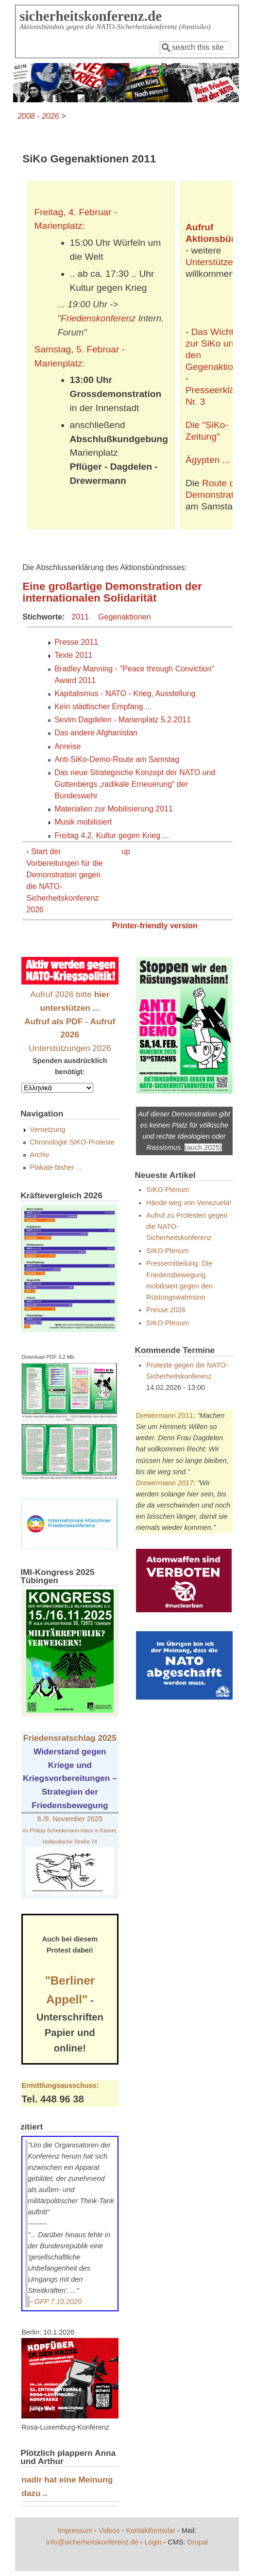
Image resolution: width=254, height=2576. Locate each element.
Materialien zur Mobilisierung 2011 (113, 809)
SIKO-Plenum (167, 1189)
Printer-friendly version (155, 926)
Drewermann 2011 (164, 1415)
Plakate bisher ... (56, 1167)
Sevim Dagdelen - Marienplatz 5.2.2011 (122, 720)
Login (153, 2542)
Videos (109, 2530)
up (125, 851)
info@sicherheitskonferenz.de (92, 2542)
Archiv (39, 1155)
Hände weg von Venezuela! (188, 1203)
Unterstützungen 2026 (70, 1048)
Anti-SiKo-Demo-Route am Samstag (116, 759)
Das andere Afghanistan (95, 733)
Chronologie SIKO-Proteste (72, 1142)
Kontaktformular (150, 2530)
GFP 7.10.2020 (58, 2302)
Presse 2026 (166, 1310)
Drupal (197, 2542)
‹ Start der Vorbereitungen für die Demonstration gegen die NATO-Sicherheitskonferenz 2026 (64, 880)
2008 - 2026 (38, 116)
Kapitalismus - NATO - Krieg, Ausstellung (124, 693)
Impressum (75, 2530)
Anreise (67, 746)
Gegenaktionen (124, 617)
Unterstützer (211, 262)
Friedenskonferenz (98, 318)
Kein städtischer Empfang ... (103, 706)
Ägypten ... (208, 460)
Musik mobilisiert (83, 822)
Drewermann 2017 (164, 1483)
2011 (80, 617)
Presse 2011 (76, 642)
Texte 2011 (73, 655)
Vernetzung (47, 1129)
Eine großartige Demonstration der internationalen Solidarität (112, 592)
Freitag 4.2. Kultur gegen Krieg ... (111, 835)
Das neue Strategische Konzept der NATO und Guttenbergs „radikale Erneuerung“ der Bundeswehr (134, 784)
